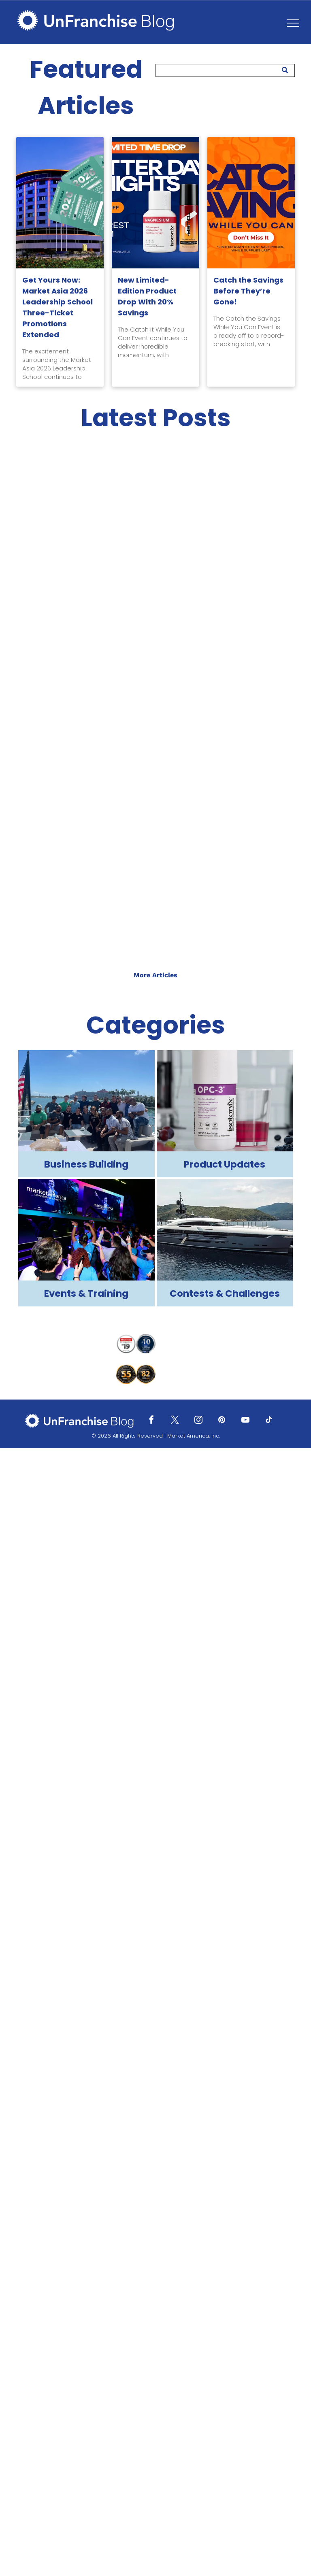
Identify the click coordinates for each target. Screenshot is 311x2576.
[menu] (293, 23)
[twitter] (175, 1421)
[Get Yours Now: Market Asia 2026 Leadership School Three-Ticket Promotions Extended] (60, 202)
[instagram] (198, 1421)
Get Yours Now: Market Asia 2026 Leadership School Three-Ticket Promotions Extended (57, 307)
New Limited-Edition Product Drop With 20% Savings (147, 296)
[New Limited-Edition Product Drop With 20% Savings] (155, 202)
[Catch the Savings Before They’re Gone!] (251, 202)
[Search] (225, 70)
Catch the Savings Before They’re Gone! (248, 291)
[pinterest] (222, 1421)
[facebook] (151, 1421)
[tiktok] (269, 1421)
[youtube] (245, 1421)
